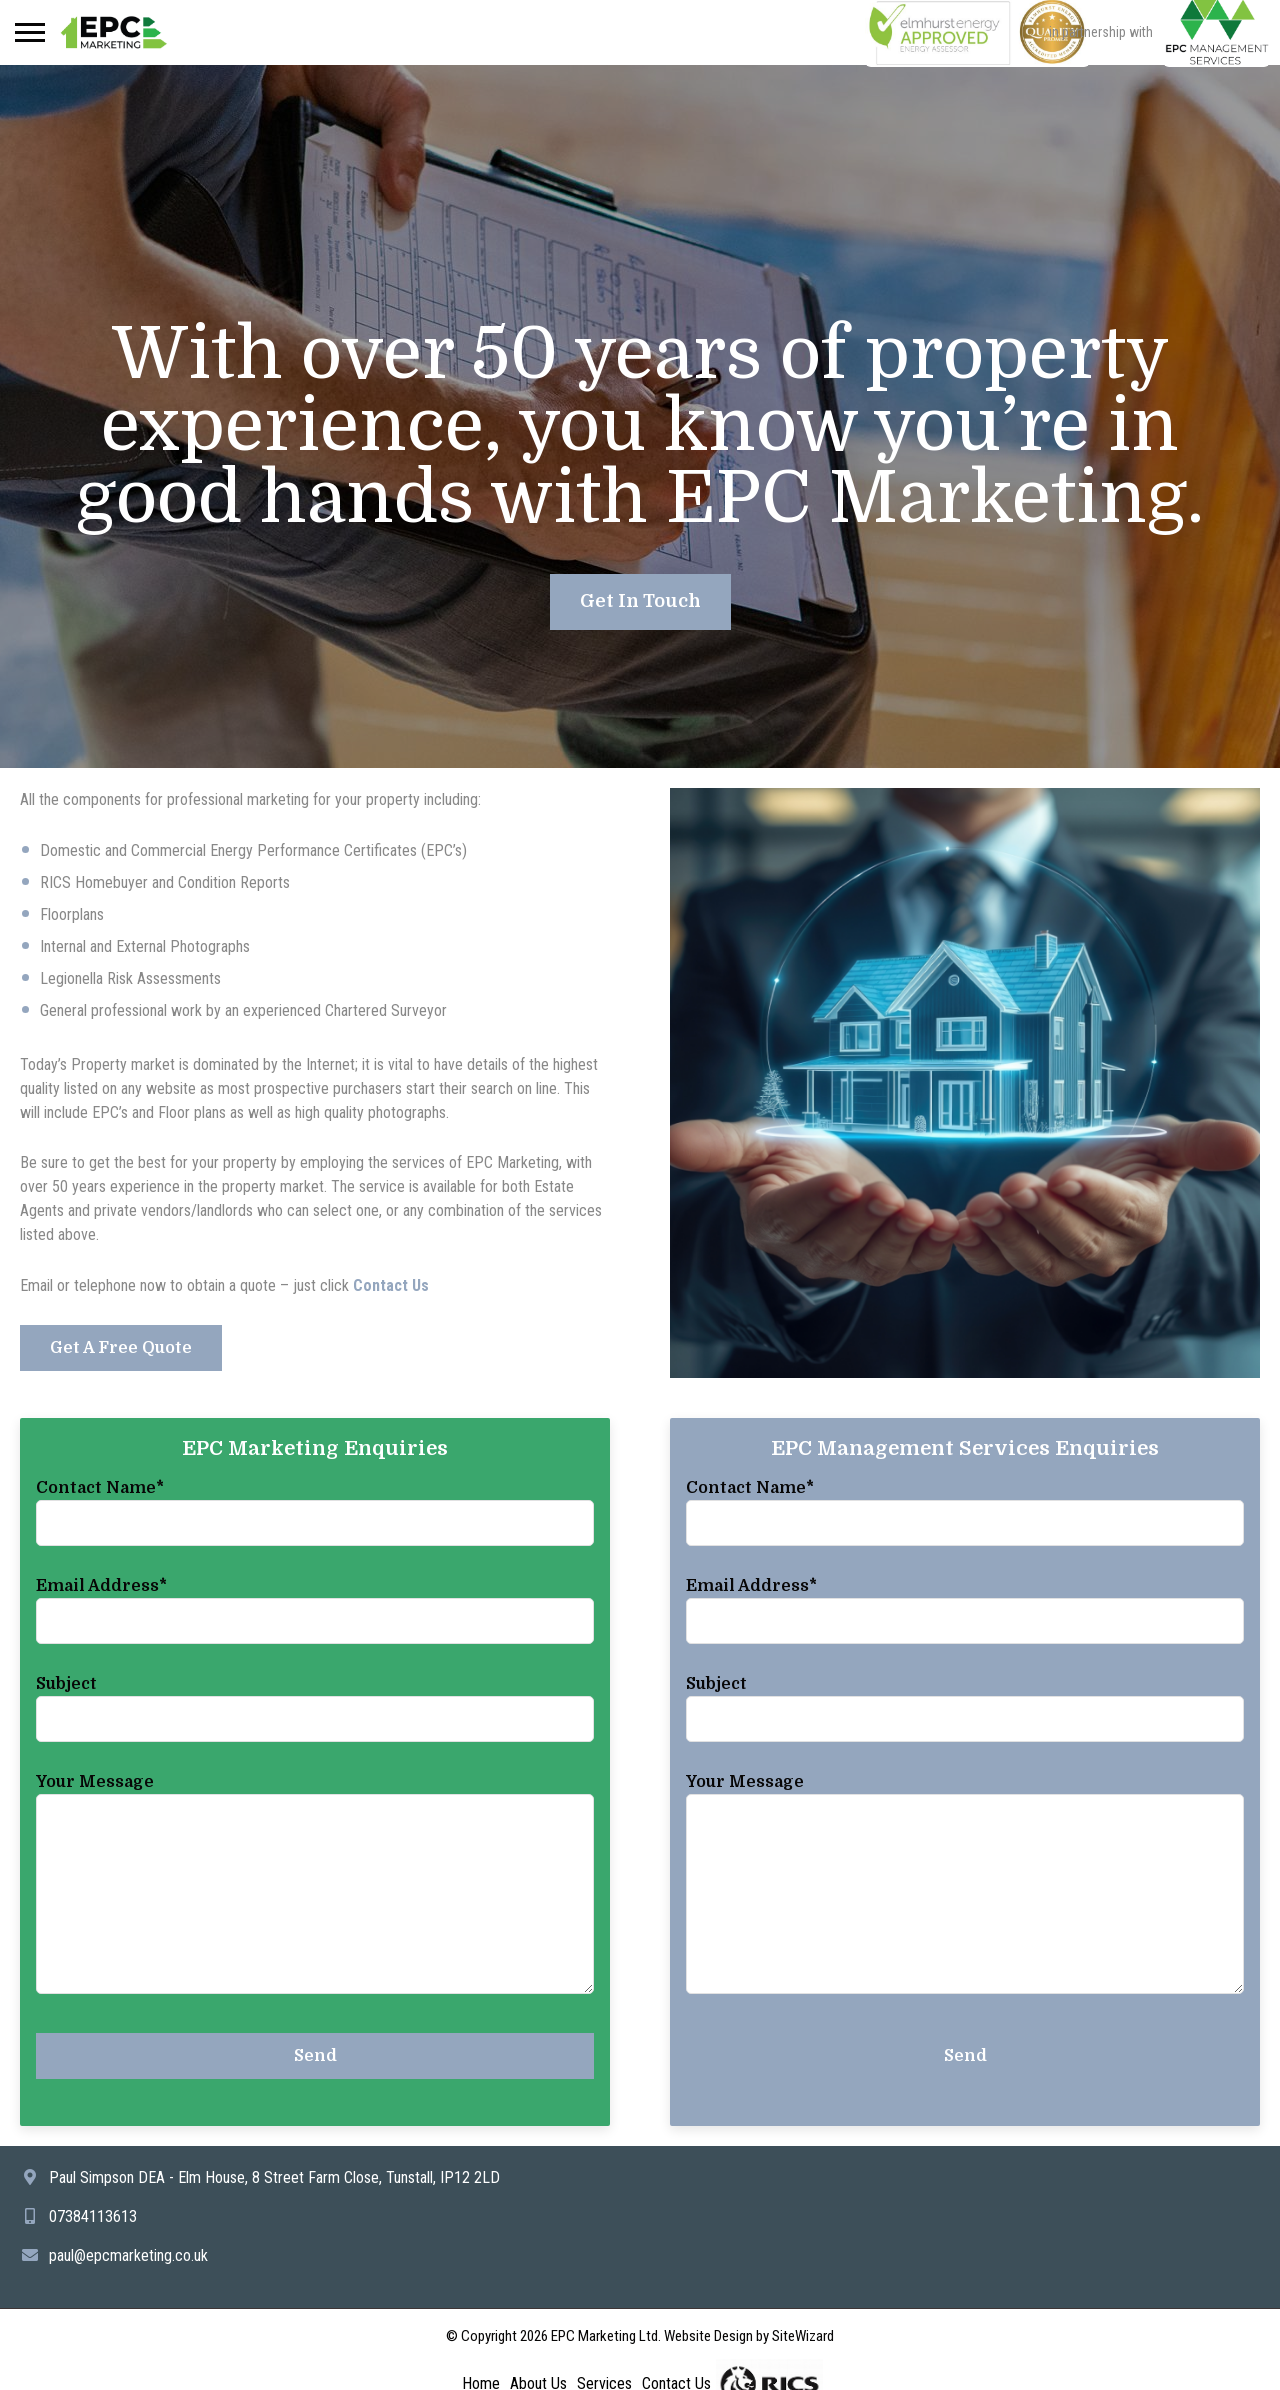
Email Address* (101, 1586)
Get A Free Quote (121, 1348)
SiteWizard (803, 2336)
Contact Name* (100, 1488)
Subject (66, 1684)
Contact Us (391, 1285)
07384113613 (93, 2216)
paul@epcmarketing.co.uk (128, 2255)
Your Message (95, 1782)
